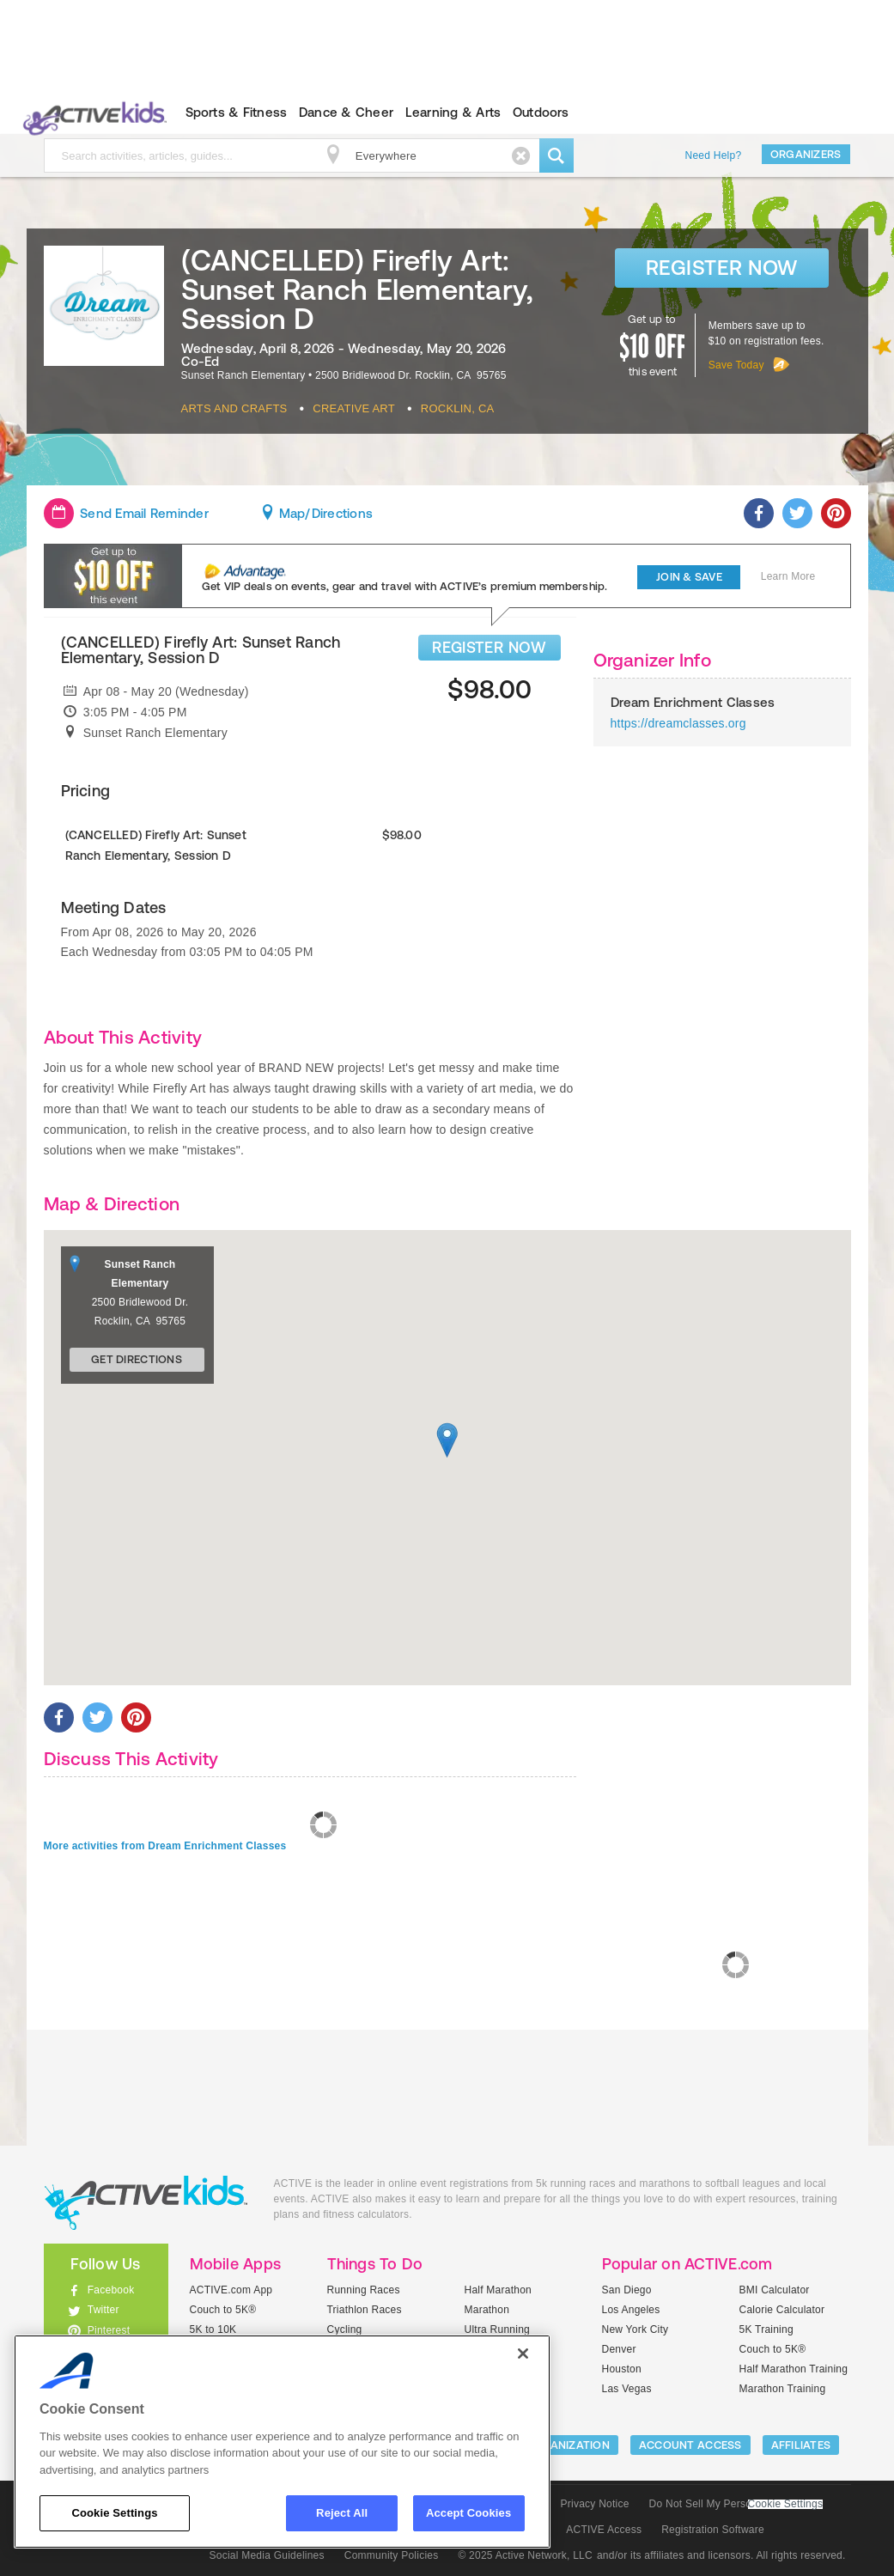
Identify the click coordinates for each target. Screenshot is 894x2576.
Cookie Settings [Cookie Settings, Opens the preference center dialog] (114, 2512)
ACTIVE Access (604, 2530)
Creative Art (354, 408)
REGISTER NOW (489, 647)
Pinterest (109, 2330)
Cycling (344, 2329)
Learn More (788, 576)
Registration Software (712, 2530)
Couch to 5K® (223, 2310)
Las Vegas (627, 2389)
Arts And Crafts (234, 408)
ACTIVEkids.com (91, 112)
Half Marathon (498, 2290)
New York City (635, 2329)
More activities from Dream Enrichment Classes (165, 1846)
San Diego (627, 2290)
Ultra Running (498, 2329)
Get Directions (136, 1359)
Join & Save (689, 576)
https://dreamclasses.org (678, 723)
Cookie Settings (786, 2504)
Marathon (487, 2310)
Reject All (342, 2512)
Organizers (806, 154)
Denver (619, 2349)
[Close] (523, 2353)
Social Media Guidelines (267, 2555)
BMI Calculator (774, 2290)
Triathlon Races (364, 2310)
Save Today (736, 365)
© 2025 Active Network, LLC (525, 2555)
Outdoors (541, 112)
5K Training (766, 2329)
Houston (622, 2369)
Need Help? (713, 155)
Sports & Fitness (236, 112)
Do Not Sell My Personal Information (736, 2504)
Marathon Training (782, 2389)
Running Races (363, 2290)
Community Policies (391, 2555)
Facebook (111, 2290)
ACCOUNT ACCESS (690, 2445)
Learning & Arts (453, 112)
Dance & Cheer (346, 112)
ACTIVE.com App (231, 2290)
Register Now (722, 267)
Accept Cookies (468, 2512)
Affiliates (801, 2445)
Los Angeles (631, 2310)
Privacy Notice (595, 2504)
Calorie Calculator (782, 2310)
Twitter (103, 2310)
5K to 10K (213, 2329)
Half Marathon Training (793, 2369)
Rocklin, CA (458, 408)
